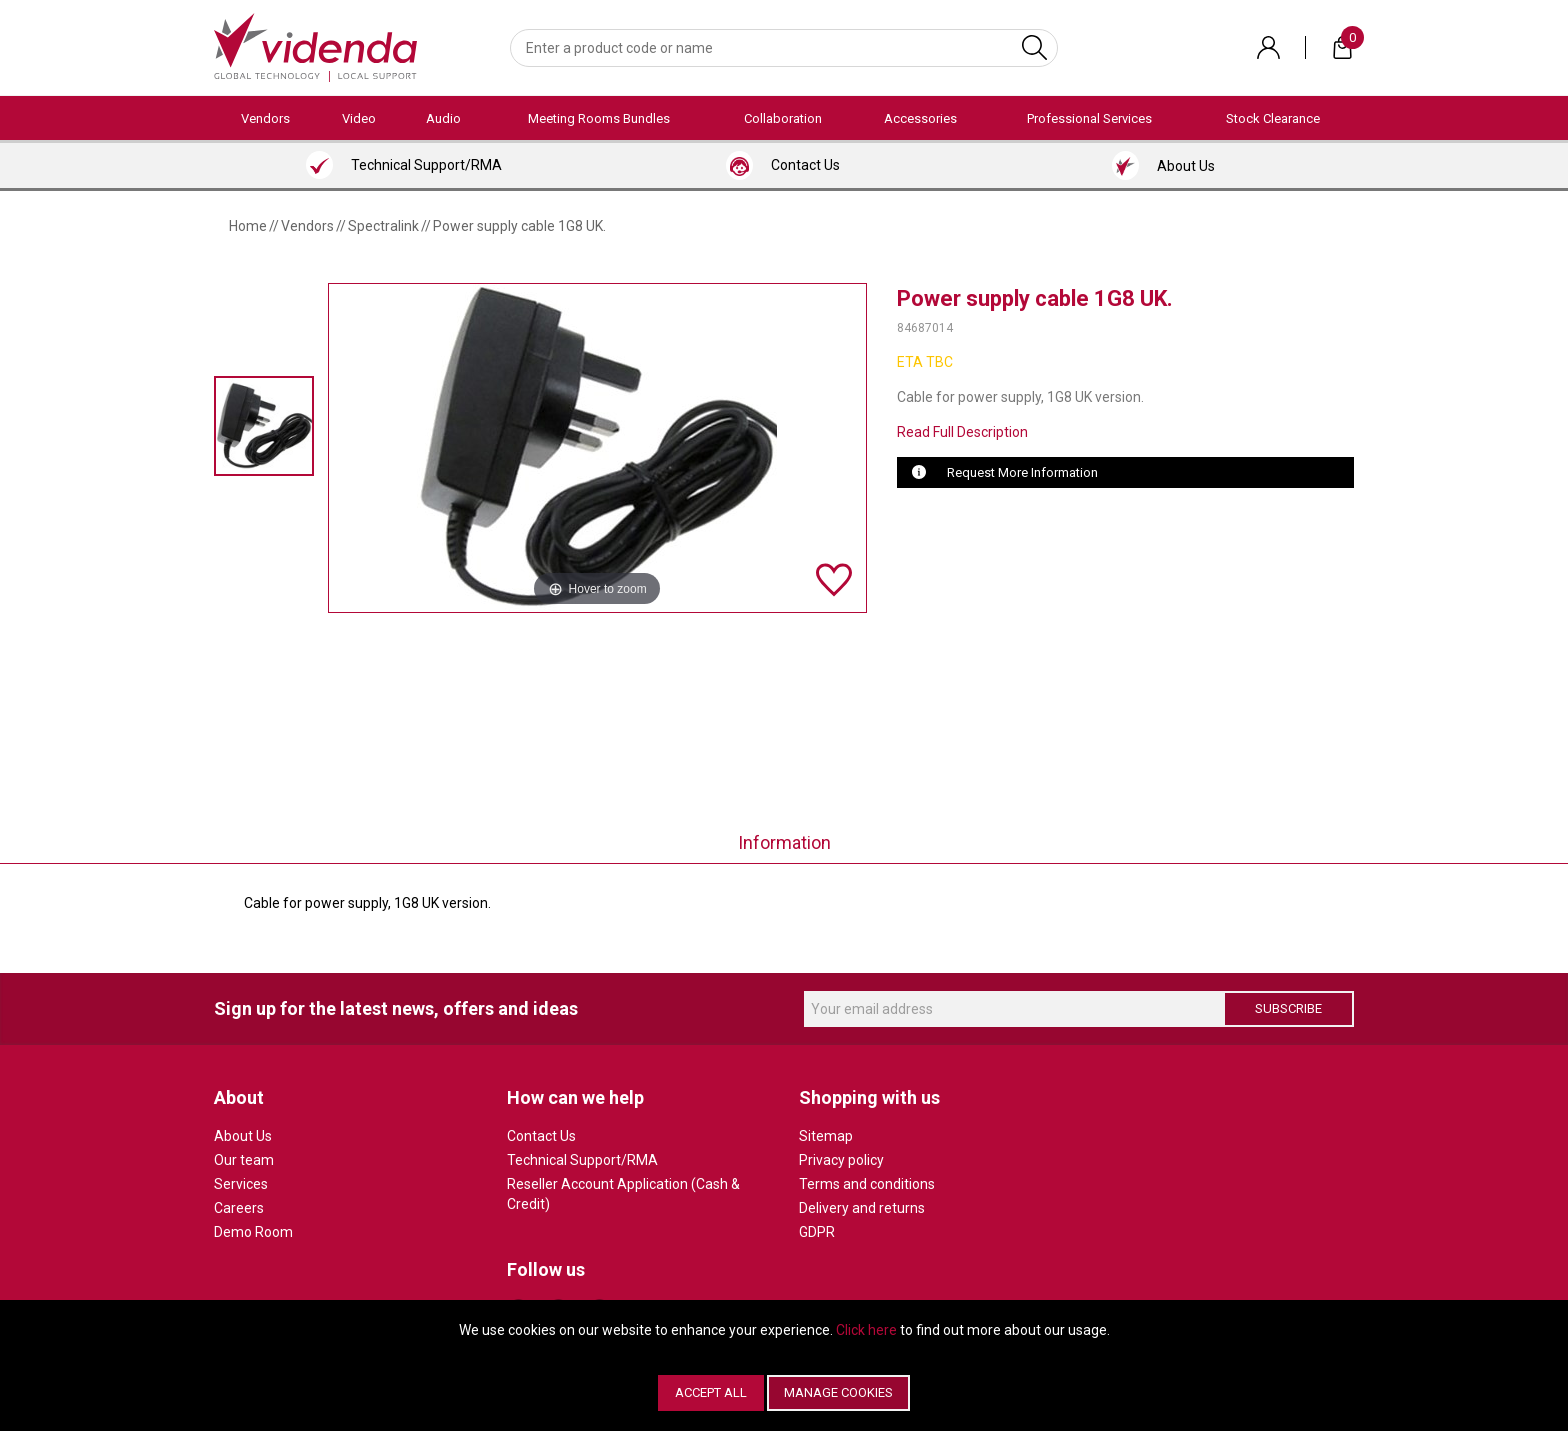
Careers (239, 1208)
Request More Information (1022, 472)
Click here (866, 1330)
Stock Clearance (1273, 118)
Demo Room (253, 1232)
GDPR (817, 1232)
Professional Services (1089, 118)
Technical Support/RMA (582, 1160)
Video (359, 118)
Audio (443, 118)
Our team (244, 1160)
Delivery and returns (862, 1208)
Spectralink (383, 226)
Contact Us (541, 1136)
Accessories (920, 118)
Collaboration (783, 118)
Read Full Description (962, 432)
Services (241, 1184)
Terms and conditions (867, 1184)
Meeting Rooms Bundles (599, 118)
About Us (243, 1136)
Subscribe (1288, 1008)
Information (784, 842)
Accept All (711, 1392)
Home (248, 226)
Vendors (265, 118)
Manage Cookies (838, 1392)
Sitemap (826, 1136)
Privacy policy (841, 1160)
